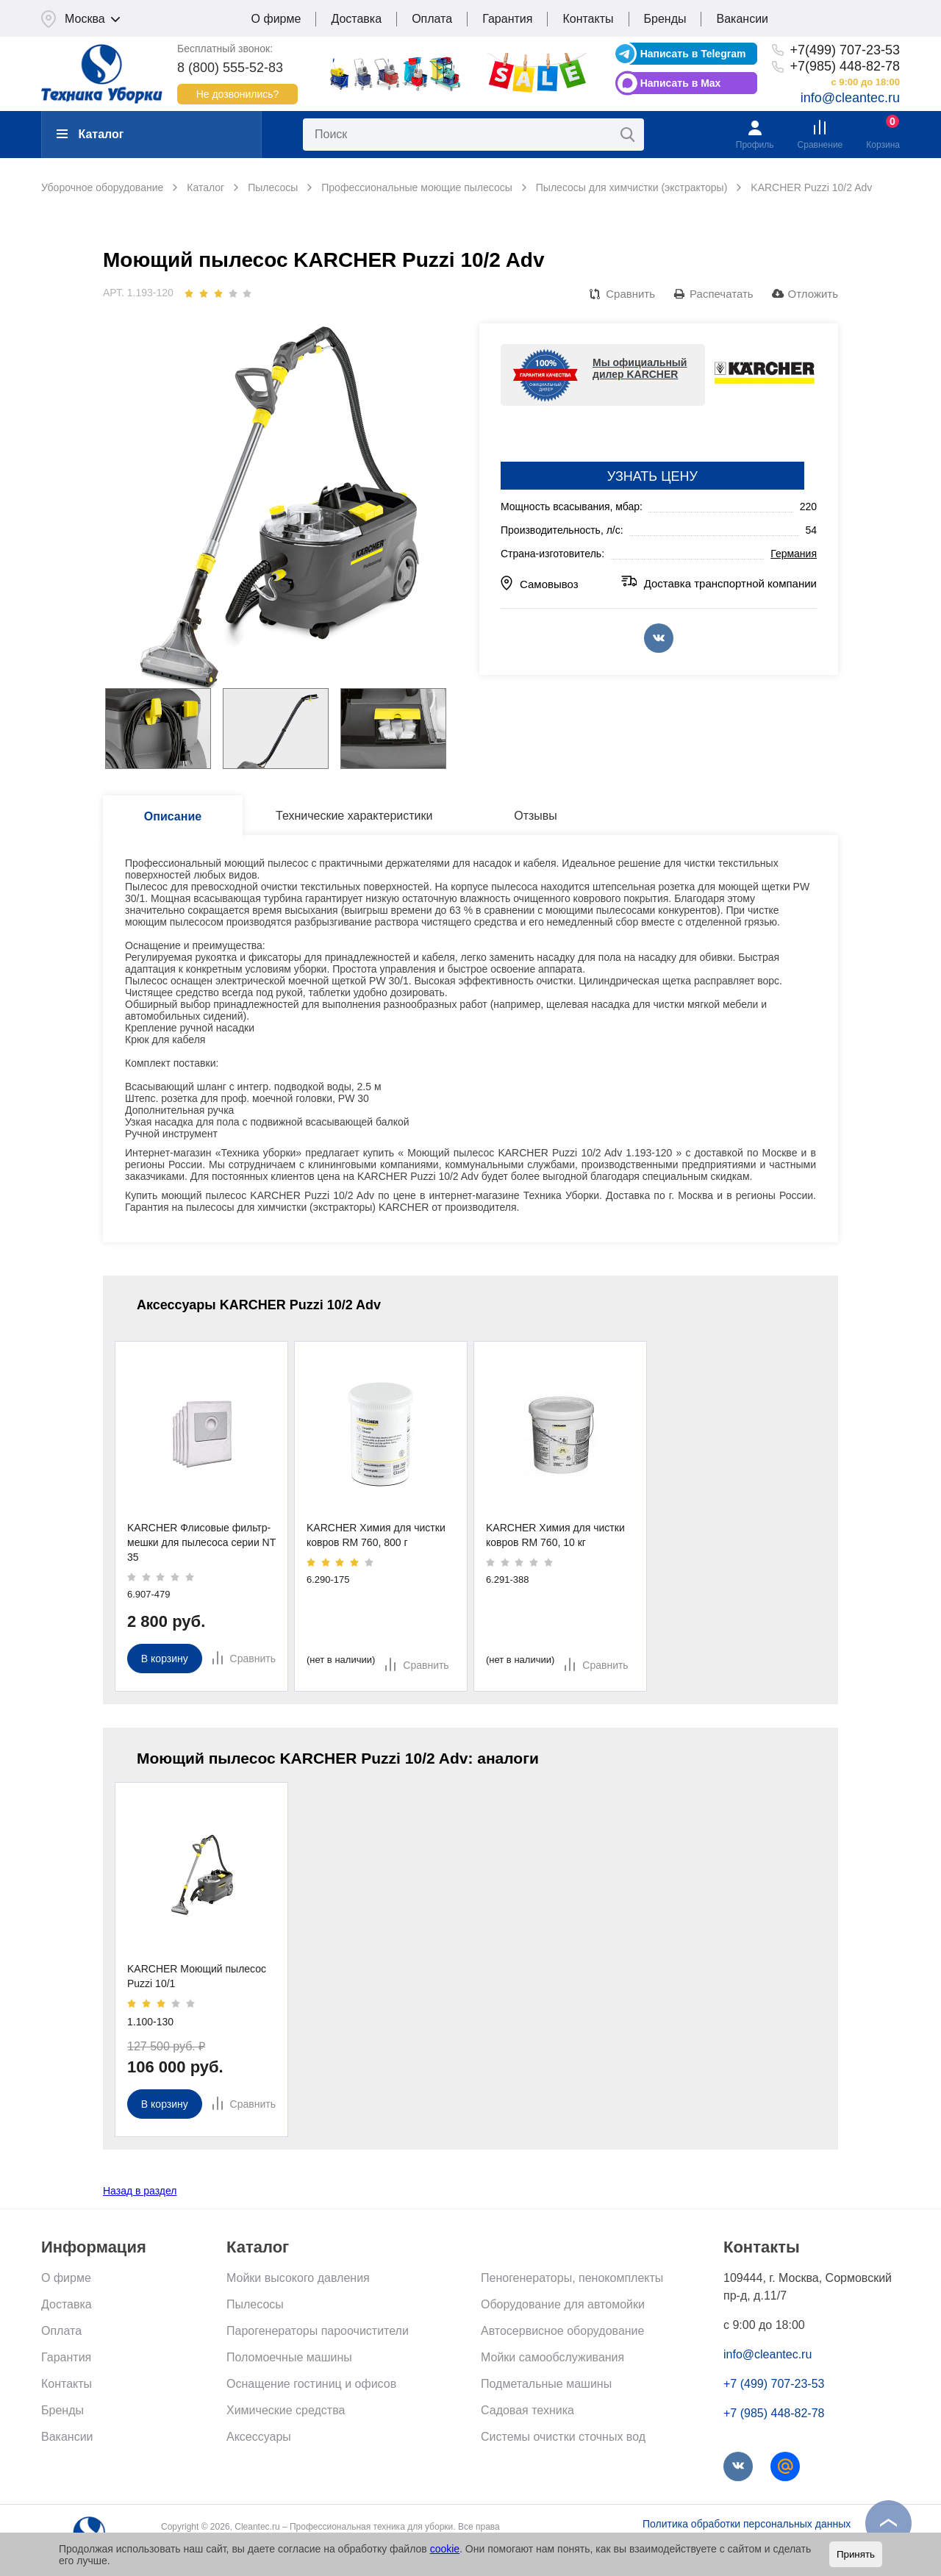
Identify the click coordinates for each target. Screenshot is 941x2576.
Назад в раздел (140, 2191)
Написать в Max (680, 83)
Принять (856, 2554)
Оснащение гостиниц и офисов (311, 2384)
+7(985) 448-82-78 (845, 66)
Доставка (356, 18)
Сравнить (630, 293)
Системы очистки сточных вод (563, 2436)
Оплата (432, 18)
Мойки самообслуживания (552, 2357)
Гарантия (507, 18)
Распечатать (722, 293)
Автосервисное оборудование (562, 2331)
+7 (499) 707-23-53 (773, 2384)
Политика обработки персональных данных (747, 2524)
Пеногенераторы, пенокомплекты (572, 2278)
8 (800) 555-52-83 (230, 67)
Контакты (587, 18)
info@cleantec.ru (850, 97)
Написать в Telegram (693, 54)
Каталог (90, 134)
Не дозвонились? (237, 94)
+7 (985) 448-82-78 (773, 2413)
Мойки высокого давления (298, 2278)
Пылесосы (255, 2304)
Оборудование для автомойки (563, 2304)
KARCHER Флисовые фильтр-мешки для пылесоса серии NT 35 (201, 1542)
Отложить (813, 293)
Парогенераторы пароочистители (317, 2331)
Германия (793, 553)
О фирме (276, 18)
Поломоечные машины (289, 2357)
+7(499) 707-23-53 (845, 50)
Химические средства (285, 2410)
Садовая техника (527, 2410)
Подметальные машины (546, 2384)
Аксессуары (258, 2436)
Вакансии (742, 18)
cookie (444, 2549)
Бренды (665, 18)
